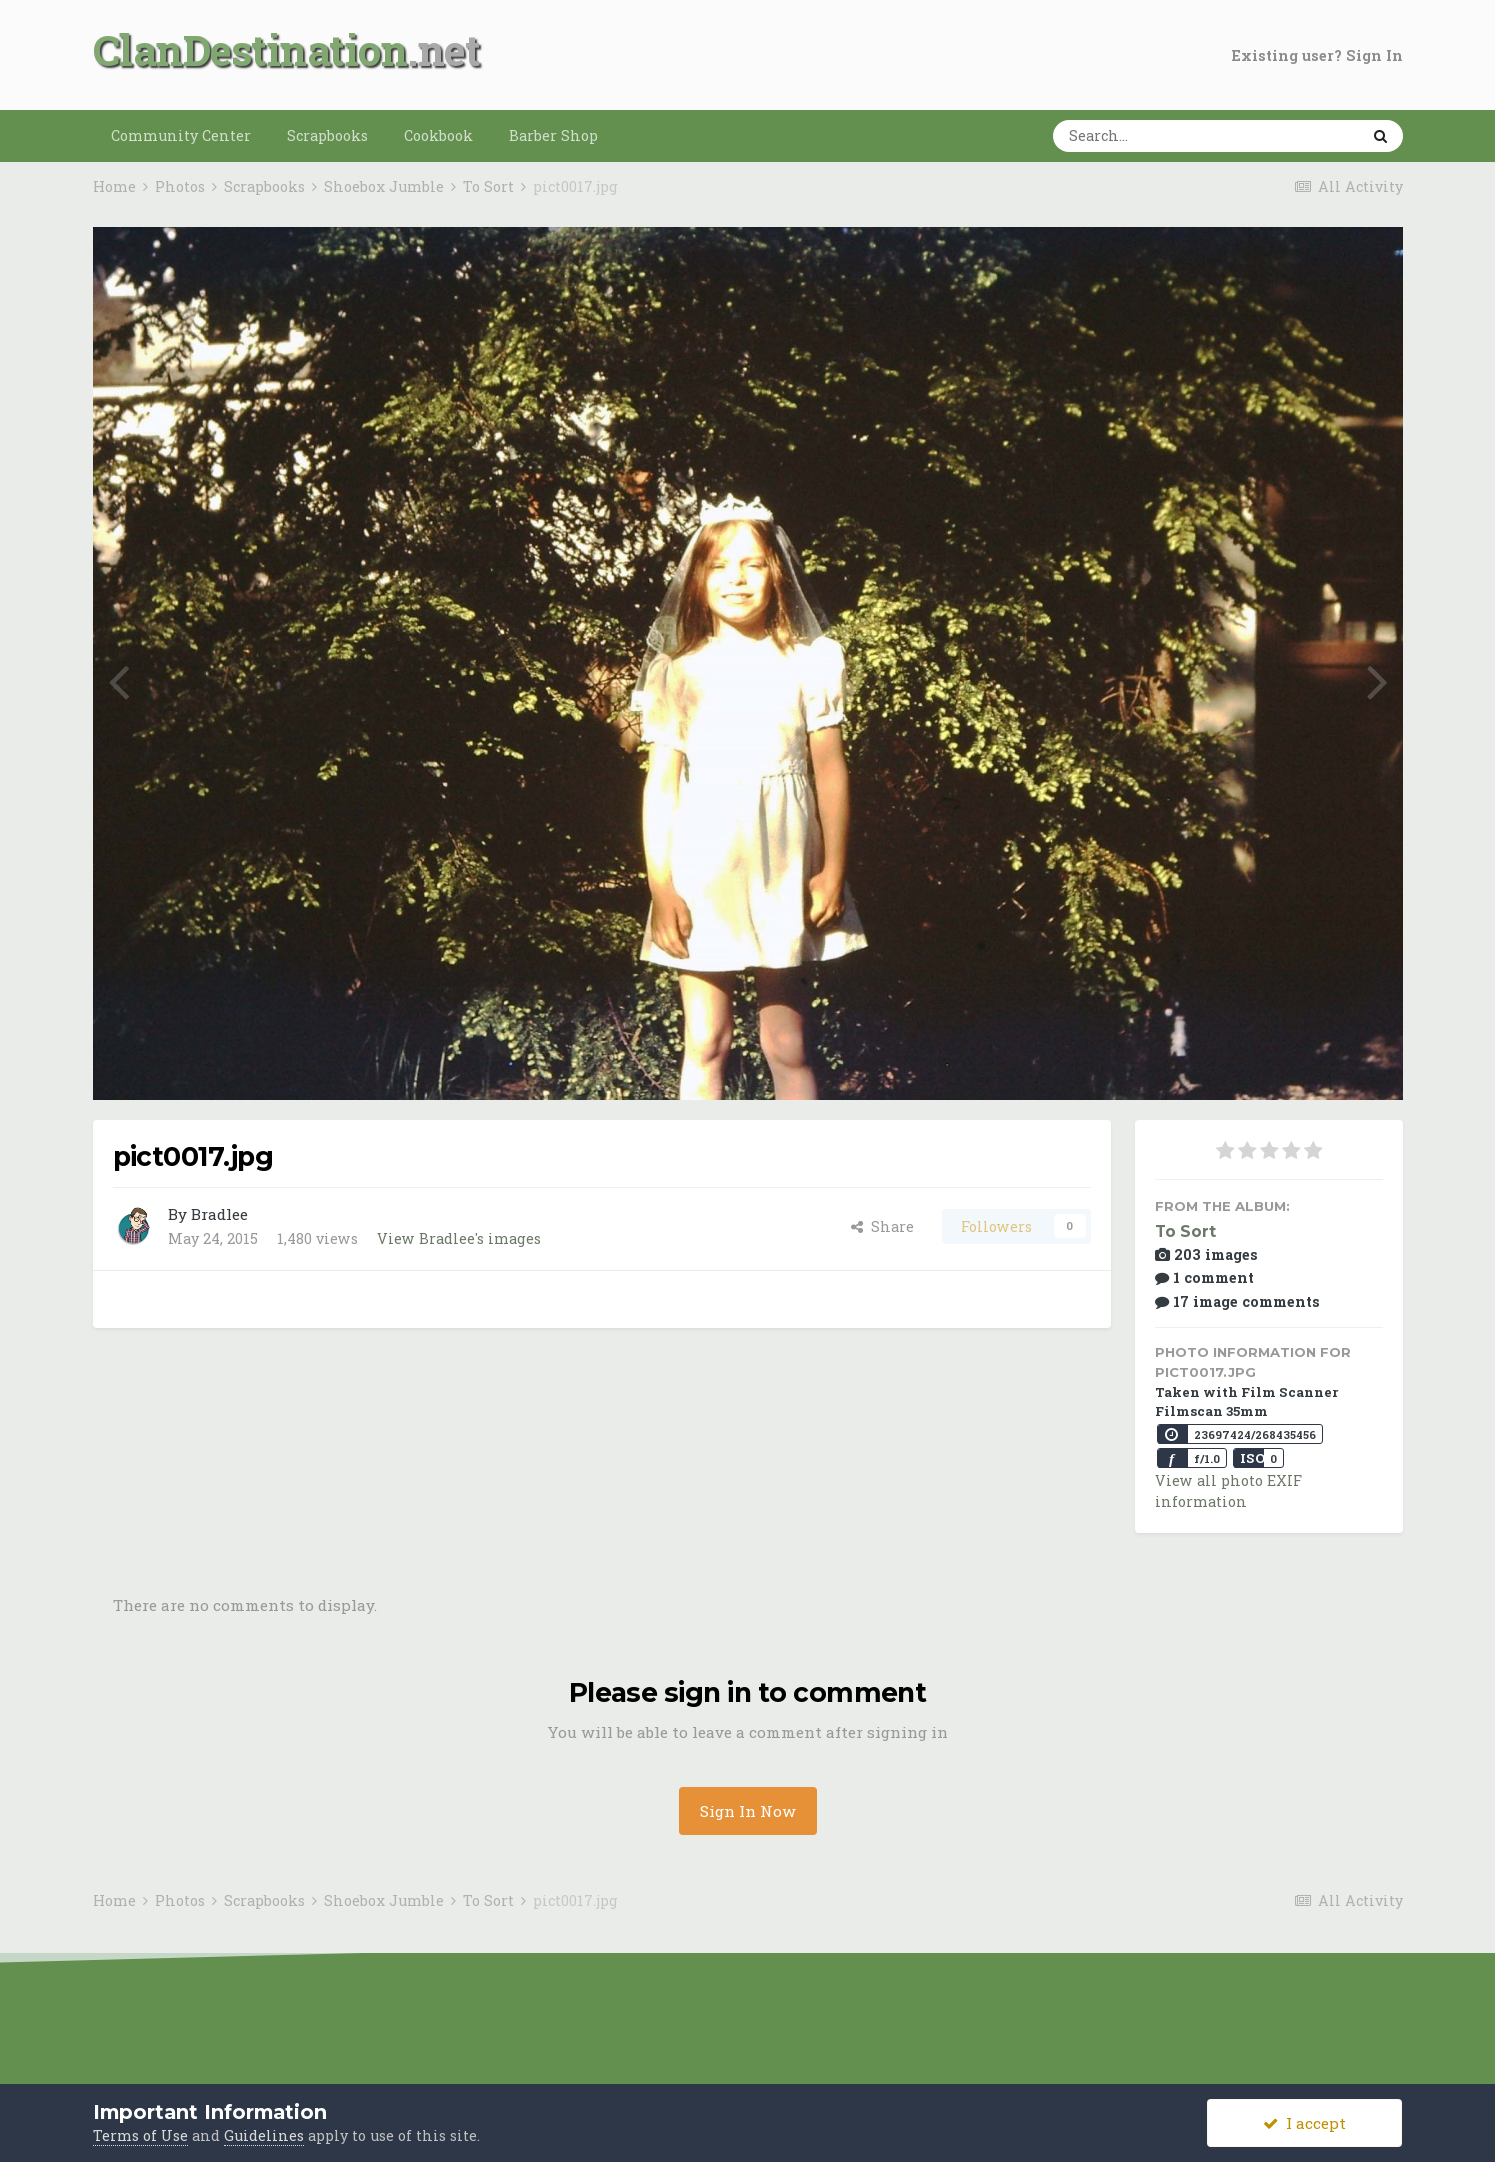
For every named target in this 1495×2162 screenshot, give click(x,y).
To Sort (1185, 1231)
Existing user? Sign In (1317, 55)
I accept (1304, 2123)
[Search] (1144, 136)
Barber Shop (553, 135)
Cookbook (438, 135)
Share (882, 1226)
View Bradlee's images (459, 1238)
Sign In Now (748, 1811)
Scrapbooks (327, 135)
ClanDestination (250, 49)
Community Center (181, 135)
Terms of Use (140, 2135)
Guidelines (264, 2135)
